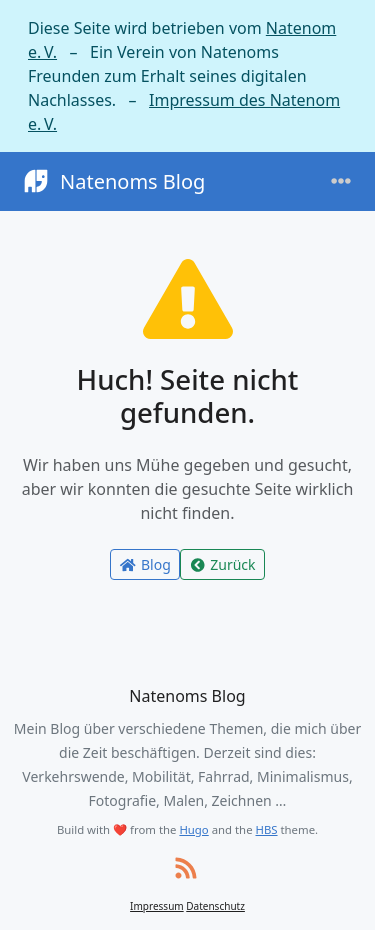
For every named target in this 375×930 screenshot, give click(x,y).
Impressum (157, 906)
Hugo (193, 829)
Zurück (222, 564)
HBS (267, 829)
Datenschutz (215, 906)
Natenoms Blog (112, 181)
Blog (144, 564)
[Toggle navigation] (341, 181)
